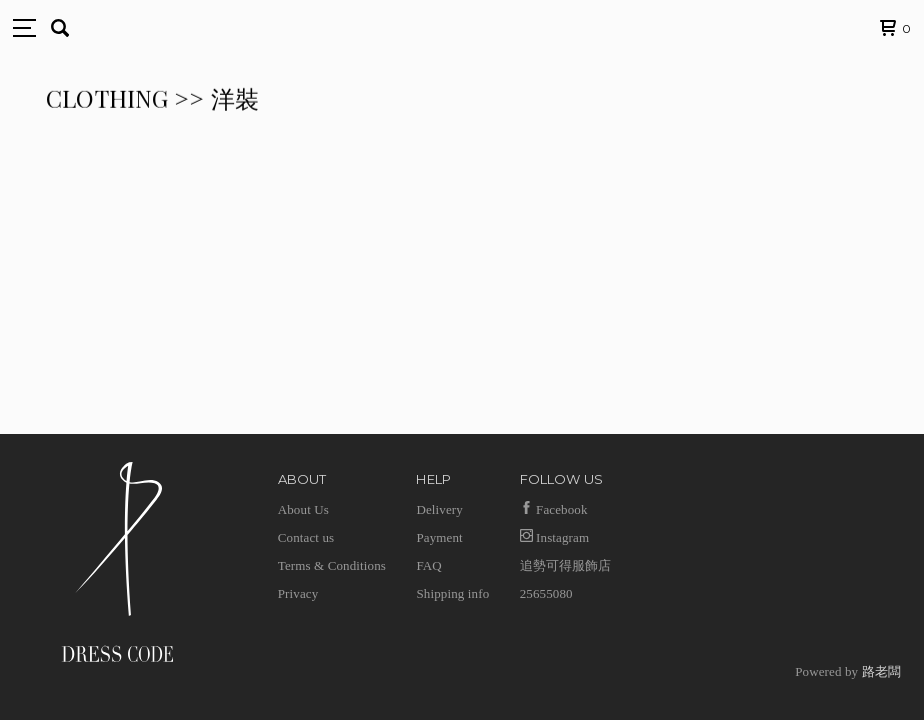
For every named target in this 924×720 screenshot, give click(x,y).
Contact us (306, 537)
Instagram (555, 537)
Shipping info (452, 593)
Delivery (439, 509)
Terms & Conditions (332, 565)
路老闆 (881, 671)
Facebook (554, 509)
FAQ (428, 565)
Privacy (298, 593)
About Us (303, 509)
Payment (439, 537)
